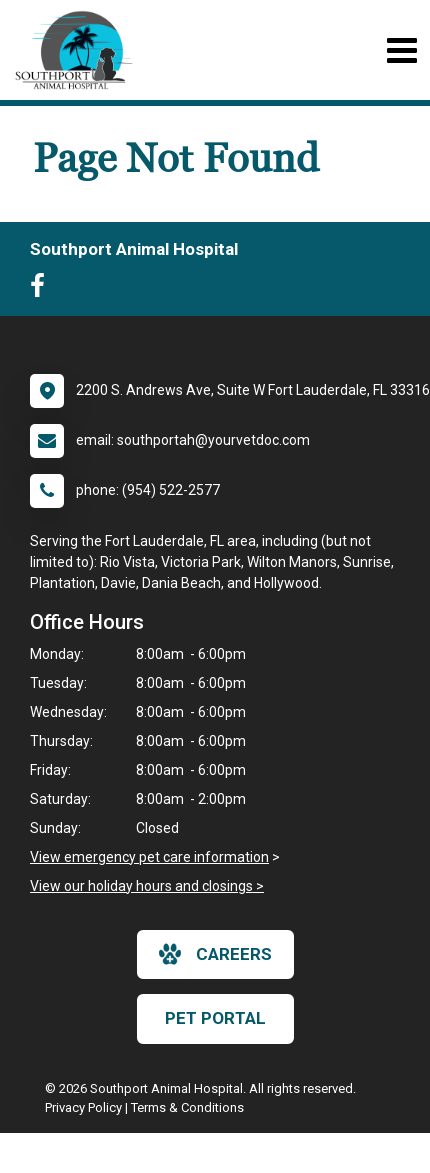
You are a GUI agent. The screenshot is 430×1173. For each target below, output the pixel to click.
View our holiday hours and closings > (147, 886)
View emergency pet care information (149, 857)
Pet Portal (215, 1018)
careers (215, 954)
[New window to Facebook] (42, 290)
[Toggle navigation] (401, 50)
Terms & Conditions (187, 1107)
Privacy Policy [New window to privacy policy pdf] (83, 1107)
